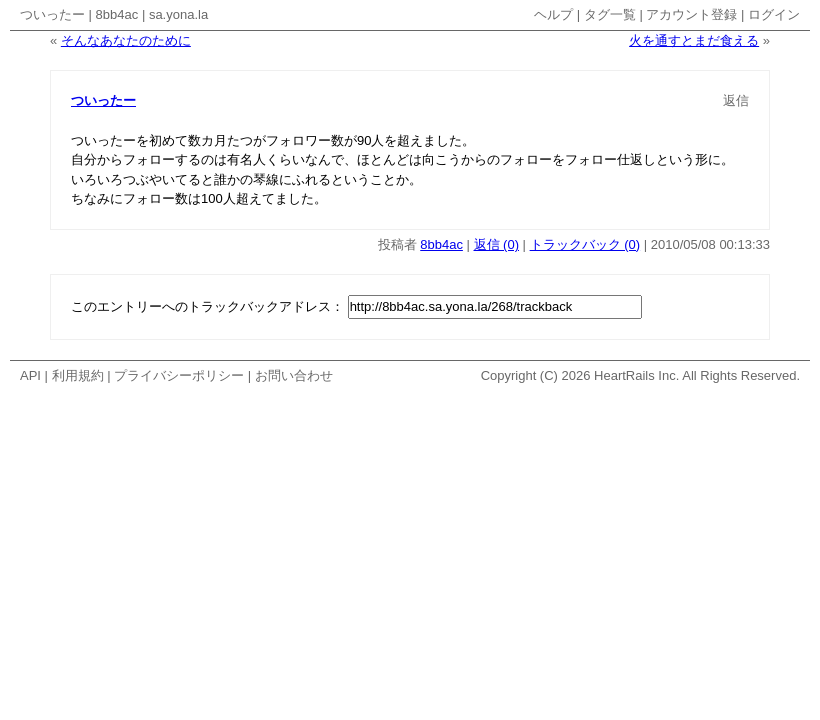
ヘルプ (553, 14)
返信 (736, 100)
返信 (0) (497, 244)
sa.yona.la (178, 14)
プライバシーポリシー (179, 375)
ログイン (774, 14)
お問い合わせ (294, 375)
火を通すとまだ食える (694, 40)
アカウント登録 (691, 14)
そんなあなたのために (126, 40)
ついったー (52, 14)
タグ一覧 (610, 14)
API (30, 375)
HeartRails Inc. (636, 375)
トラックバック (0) (585, 244)
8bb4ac (117, 14)
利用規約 (78, 375)
